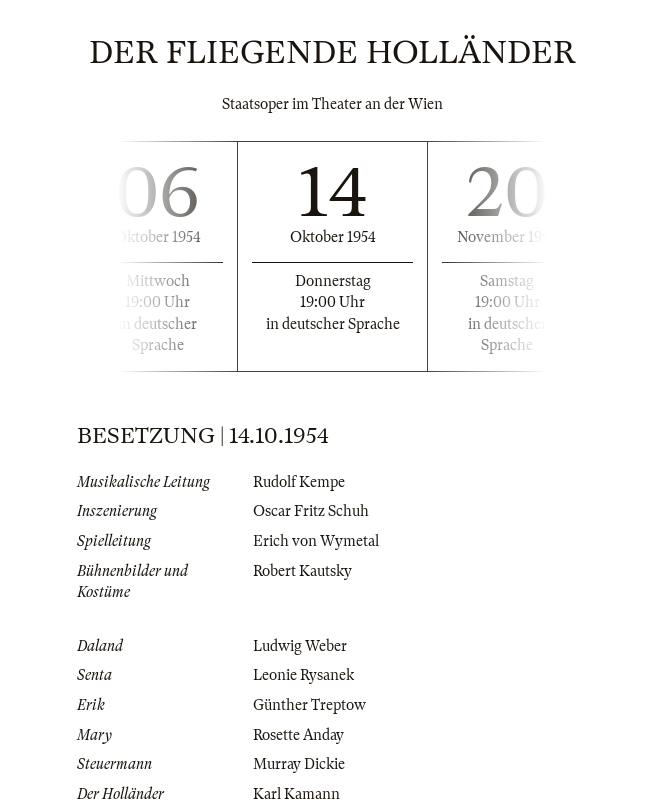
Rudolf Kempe (299, 482)
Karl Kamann (296, 794)
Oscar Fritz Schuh (311, 511)
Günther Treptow (309, 705)
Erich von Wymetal (316, 541)
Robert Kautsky (302, 571)
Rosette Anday (298, 735)
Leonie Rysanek (303, 675)
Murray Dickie (299, 764)
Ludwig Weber (300, 646)
